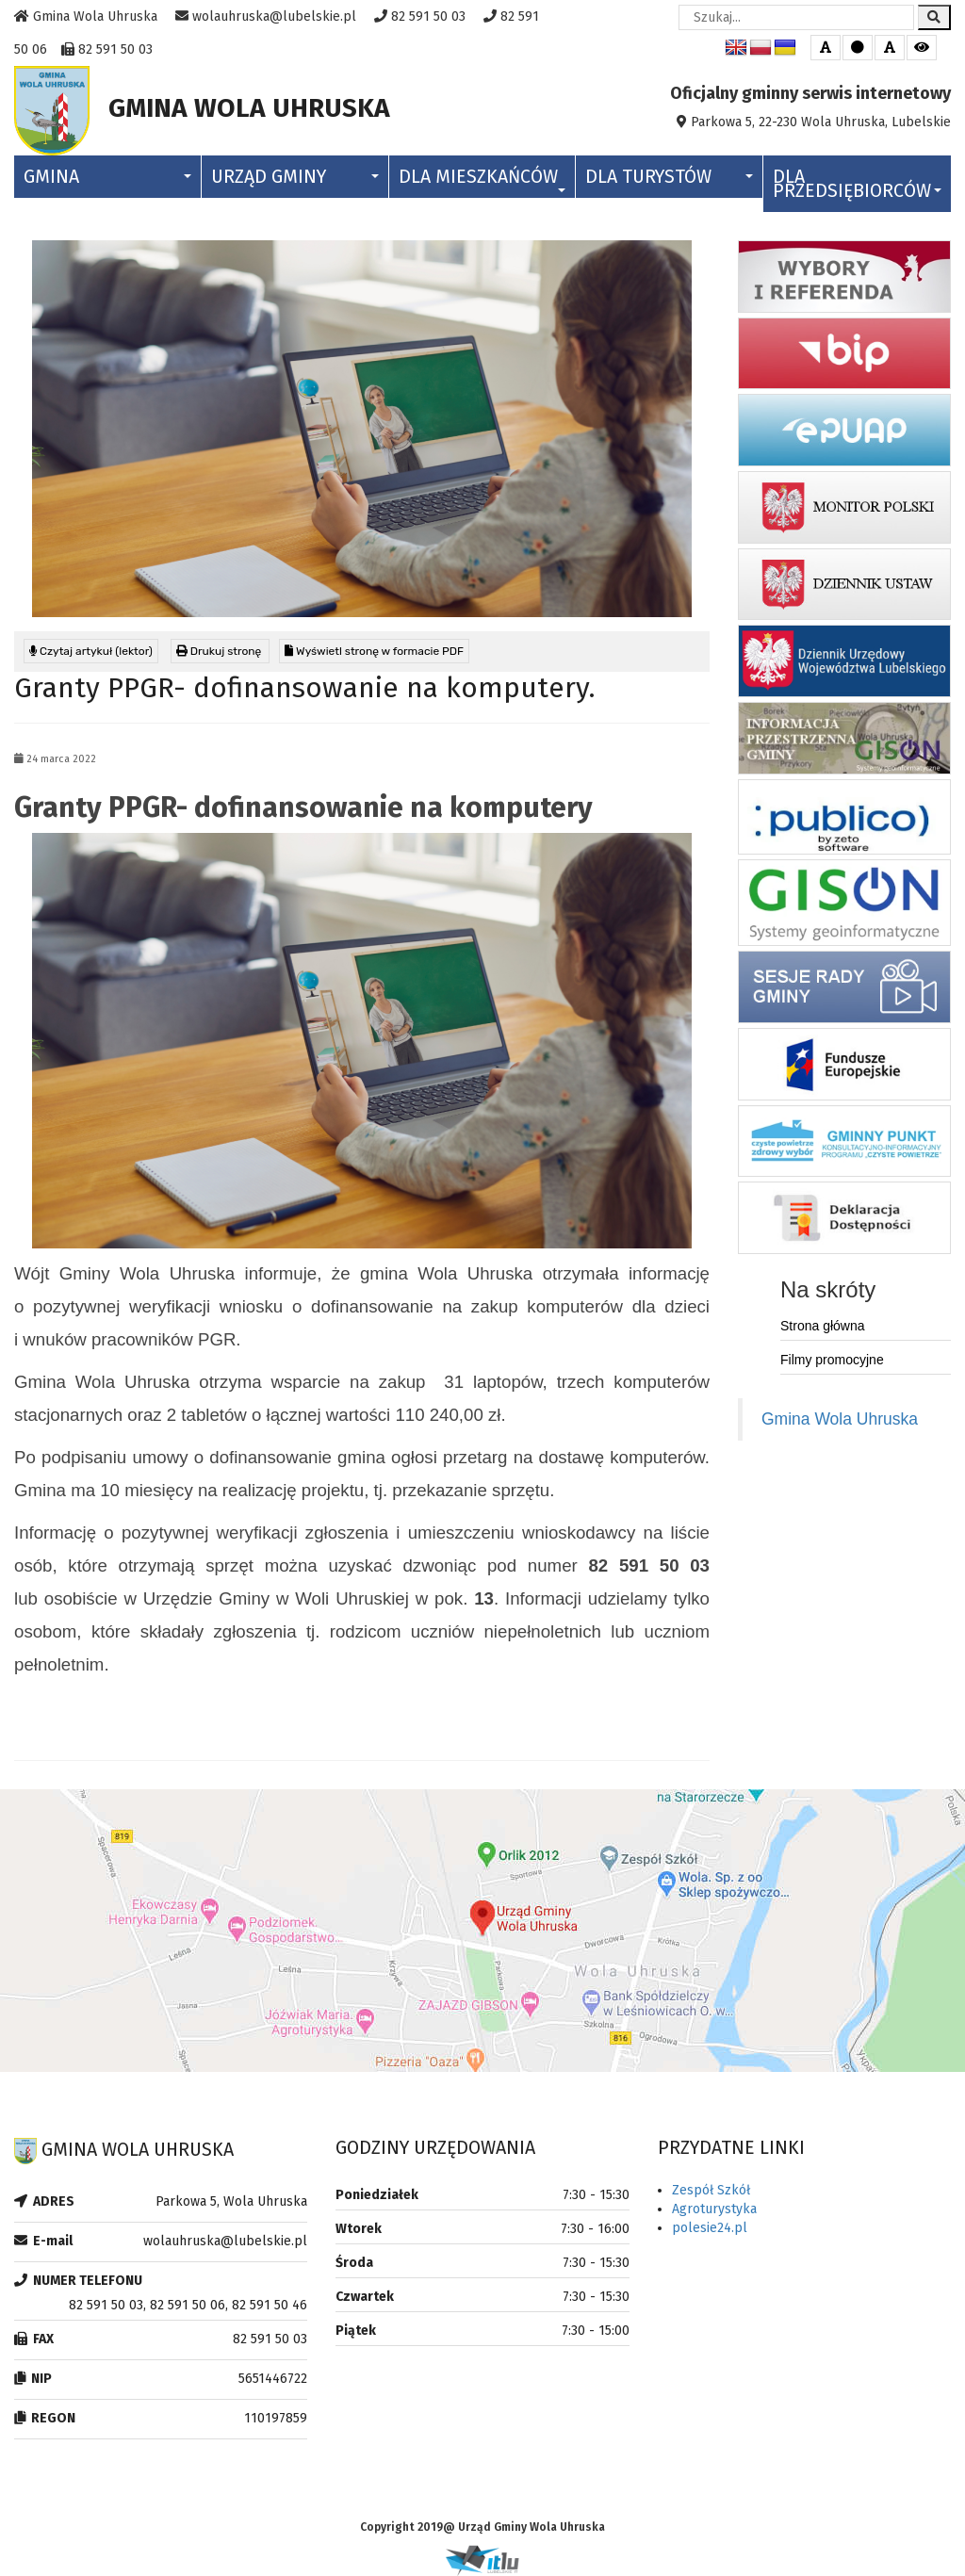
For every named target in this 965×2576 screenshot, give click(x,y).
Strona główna (822, 1325)
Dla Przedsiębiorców (857, 184)
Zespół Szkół (711, 2190)
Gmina (107, 176)
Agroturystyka (714, 2209)
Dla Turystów (669, 176)
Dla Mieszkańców (482, 179)
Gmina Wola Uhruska (839, 1419)
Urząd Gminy (295, 176)
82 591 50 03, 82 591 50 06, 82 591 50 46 (188, 2305)
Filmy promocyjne (832, 1359)
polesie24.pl (709, 2228)
